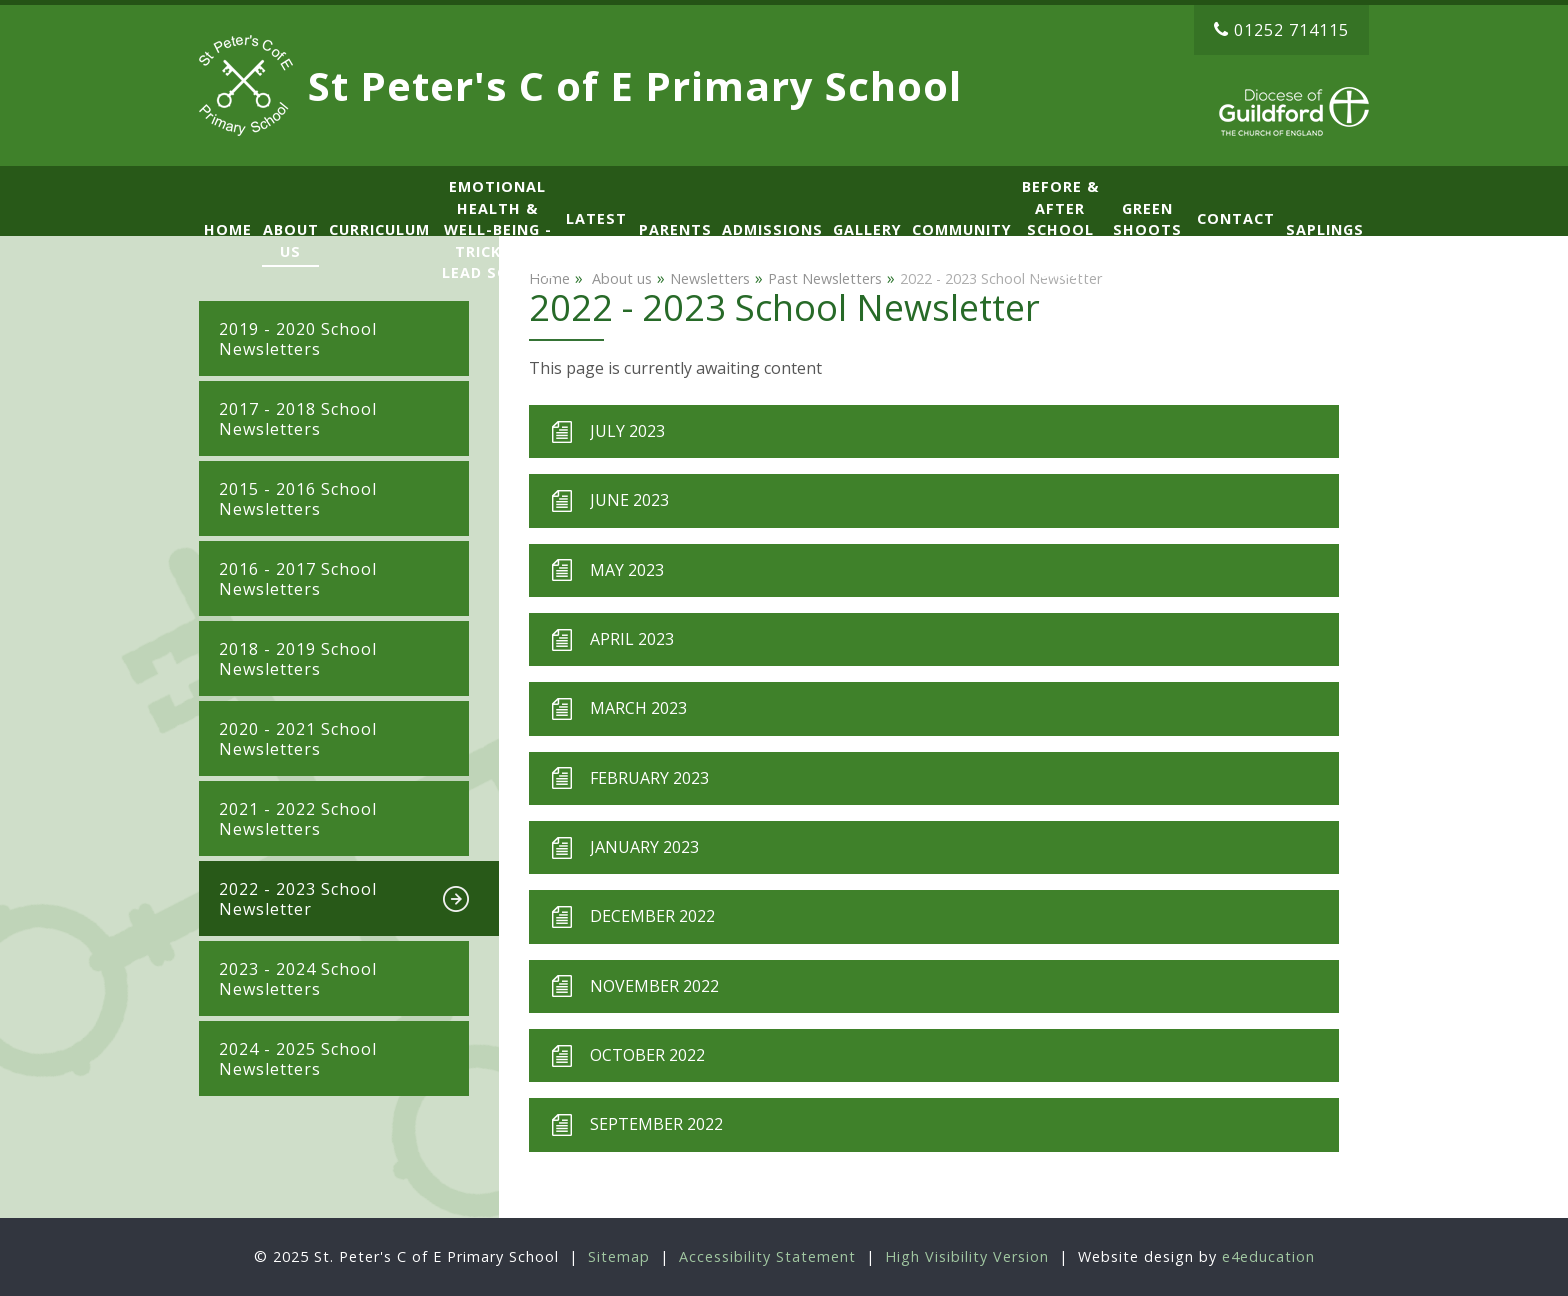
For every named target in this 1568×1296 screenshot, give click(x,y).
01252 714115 (1281, 30)
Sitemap (619, 1256)
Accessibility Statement (767, 1256)
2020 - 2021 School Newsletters (298, 739)
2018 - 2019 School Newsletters (298, 659)
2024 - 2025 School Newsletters (298, 1059)
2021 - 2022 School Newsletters (298, 819)
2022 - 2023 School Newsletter (298, 899)
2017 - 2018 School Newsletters (298, 419)
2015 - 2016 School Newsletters (298, 499)
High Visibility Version (967, 1256)
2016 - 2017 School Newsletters (298, 579)
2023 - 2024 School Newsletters (298, 979)
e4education (1268, 1256)
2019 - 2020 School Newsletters (298, 339)
